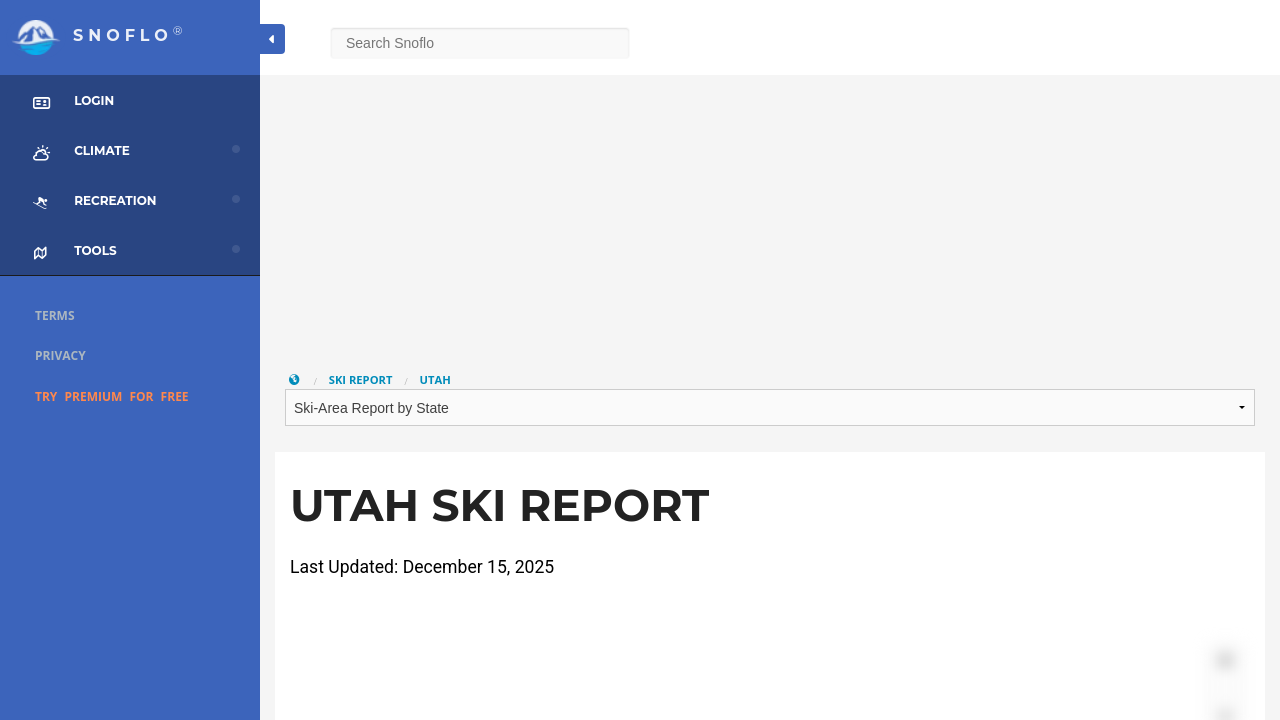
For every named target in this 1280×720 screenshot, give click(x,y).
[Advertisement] (770, 215)
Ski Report (361, 379)
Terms (55, 315)
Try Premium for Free (112, 396)
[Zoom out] (1225, 689)
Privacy (60, 355)
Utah (435, 379)
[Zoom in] (1225, 660)
